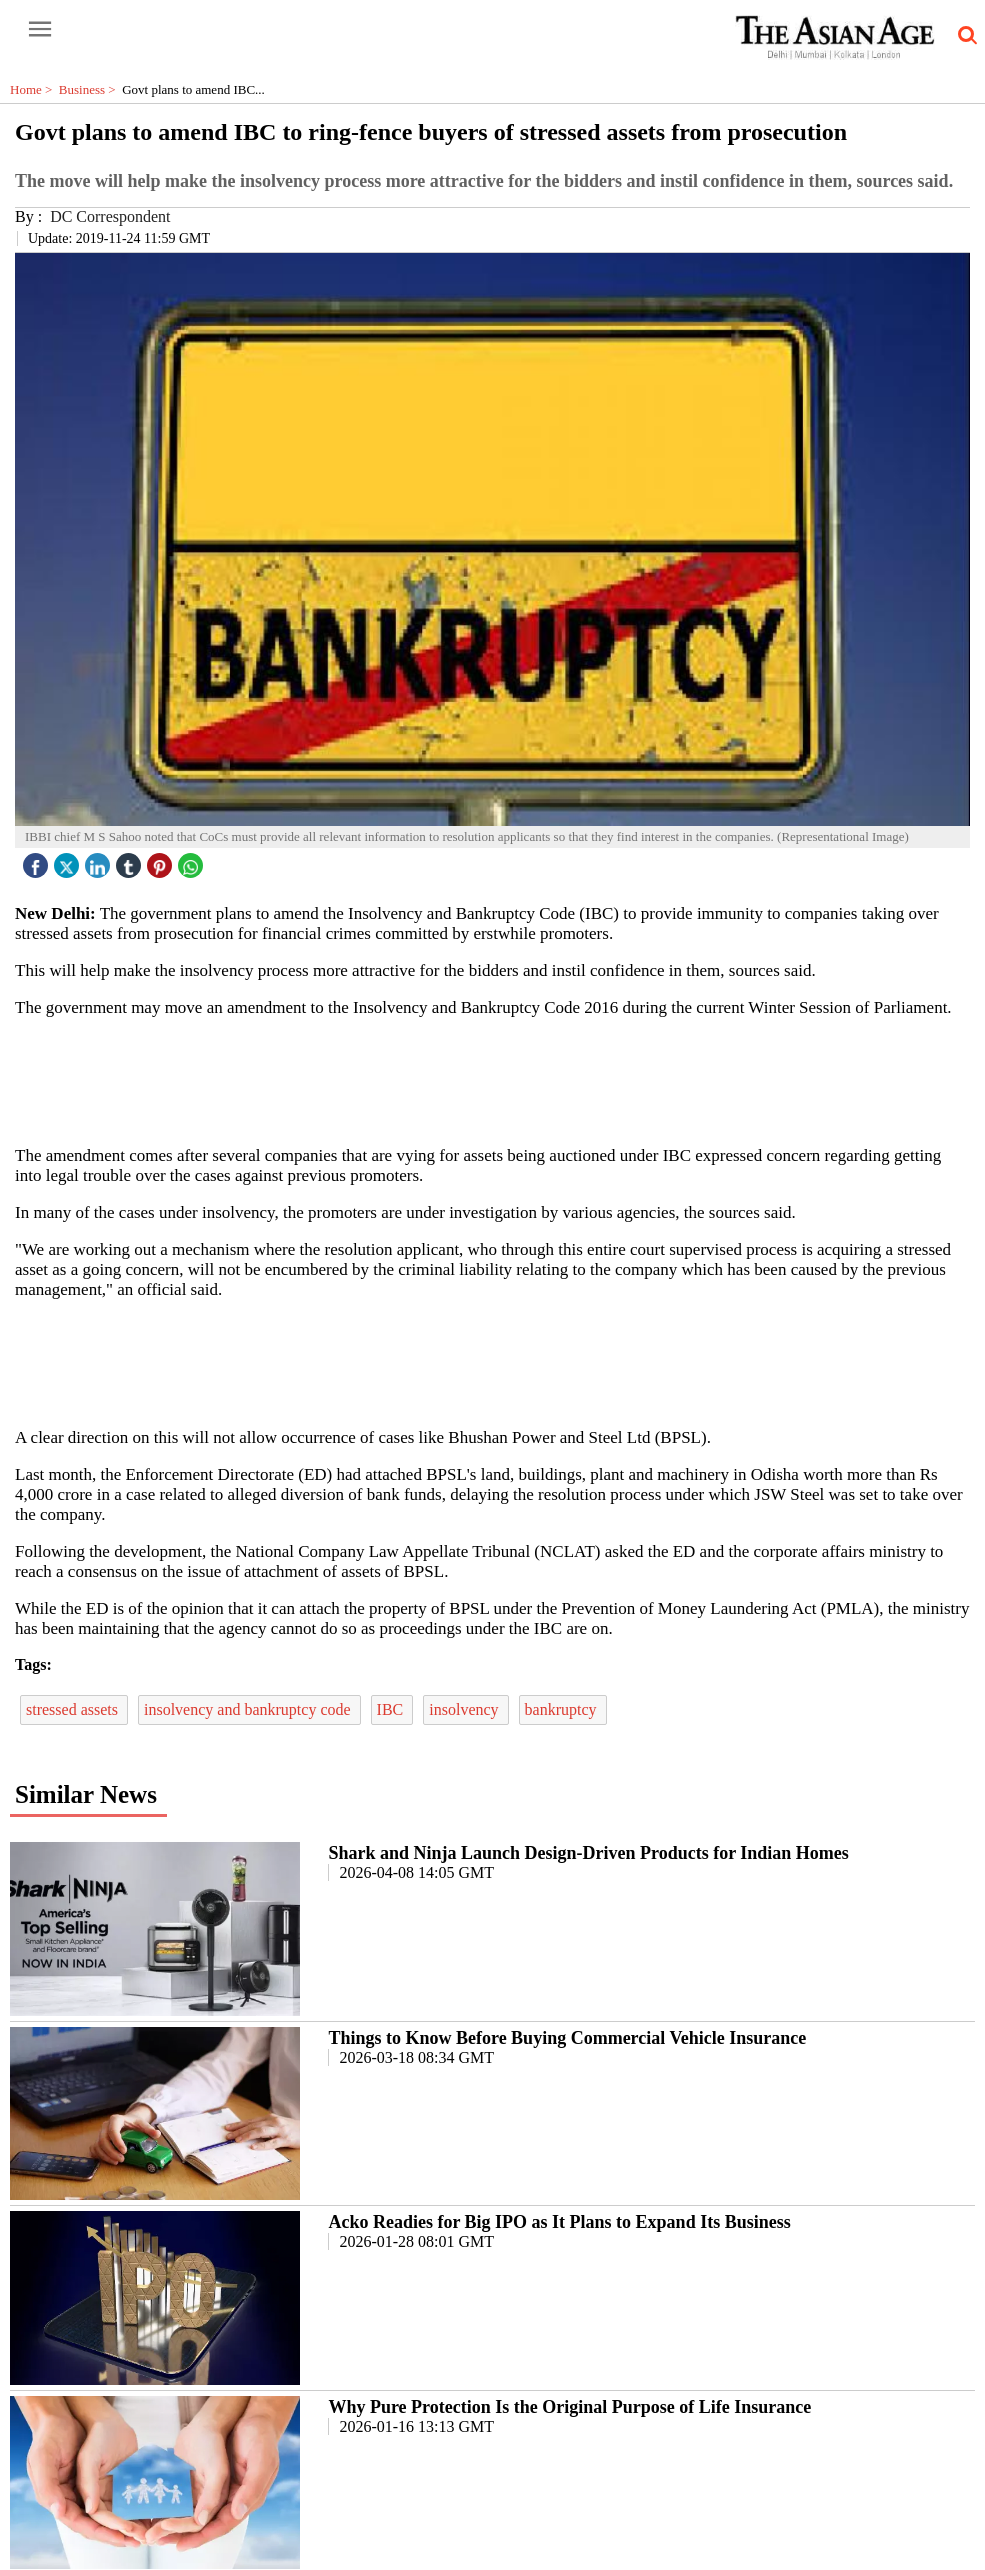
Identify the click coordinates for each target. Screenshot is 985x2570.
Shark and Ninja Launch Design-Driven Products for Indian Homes (588, 1853)
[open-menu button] (40, 30)
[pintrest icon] (162, 860)
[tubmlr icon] (131, 860)
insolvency (465, 1709)
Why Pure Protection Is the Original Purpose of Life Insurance (569, 2407)
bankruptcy (563, 1709)
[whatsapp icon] (193, 860)
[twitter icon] (69, 860)
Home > (34, 89)
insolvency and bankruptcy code (249, 1709)
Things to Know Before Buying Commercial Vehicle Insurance (567, 2038)
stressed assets (74, 1709)
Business (90, 89)
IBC (392, 1709)
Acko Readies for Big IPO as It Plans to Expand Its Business (559, 2222)
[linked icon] (100, 860)
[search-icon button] (964, 36)
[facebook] (38, 860)
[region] (500, 1080)
